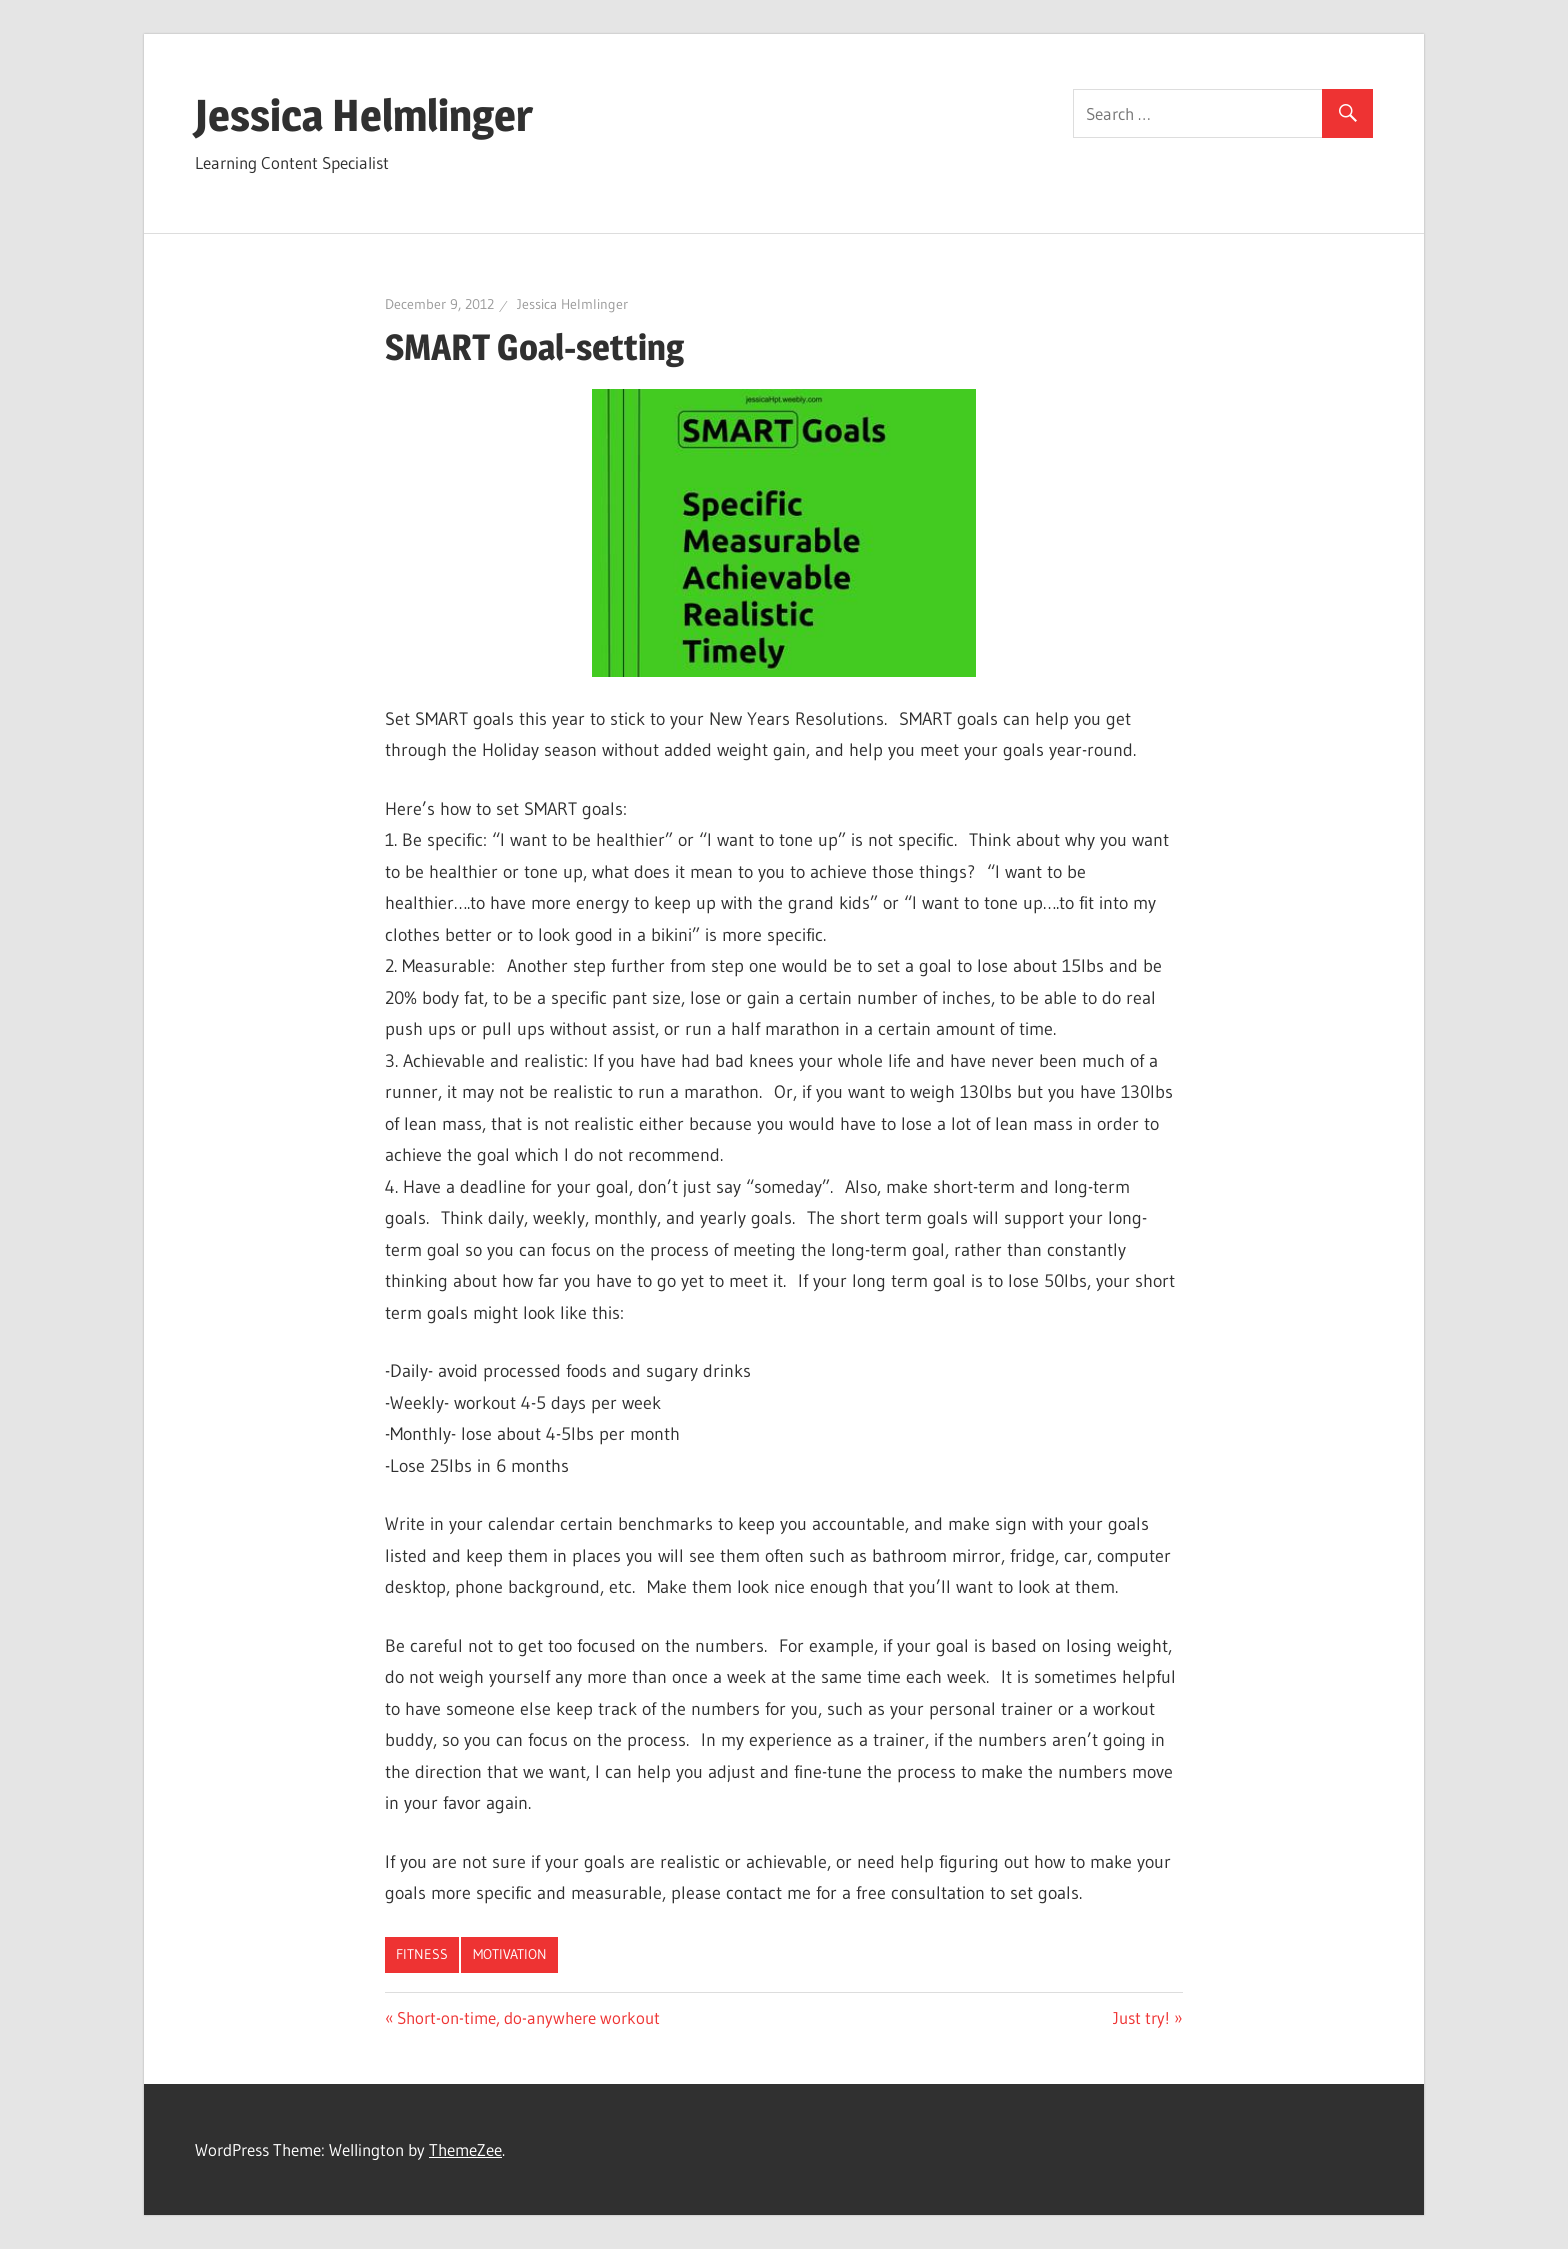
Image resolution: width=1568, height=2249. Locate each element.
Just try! (1141, 2017)
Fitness (422, 1954)
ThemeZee (465, 2149)
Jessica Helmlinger (364, 115)
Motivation (510, 1954)
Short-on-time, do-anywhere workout (528, 2017)
